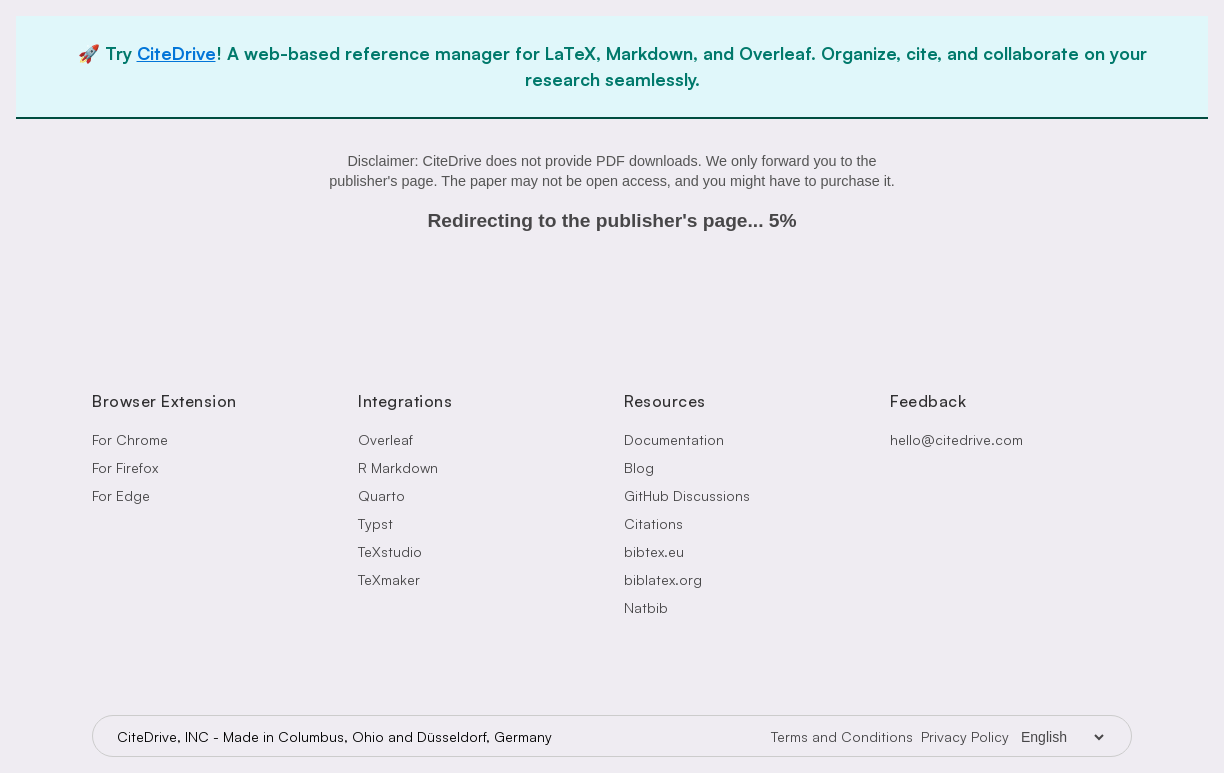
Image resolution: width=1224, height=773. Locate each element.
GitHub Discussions (687, 495)
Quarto (381, 495)
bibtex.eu (654, 551)
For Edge (121, 495)
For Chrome (130, 439)
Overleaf (385, 439)
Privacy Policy (965, 736)
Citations (653, 523)
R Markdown (398, 467)
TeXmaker (389, 579)
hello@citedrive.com (956, 439)
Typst (375, 523)
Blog (639, 467)
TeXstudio (390, 551)
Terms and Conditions (842, 736)
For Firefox (125, 467)
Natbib (646, 607)
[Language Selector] (1062, 737)
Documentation (674, 439)
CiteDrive (176, 53)
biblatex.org (663, 579)
